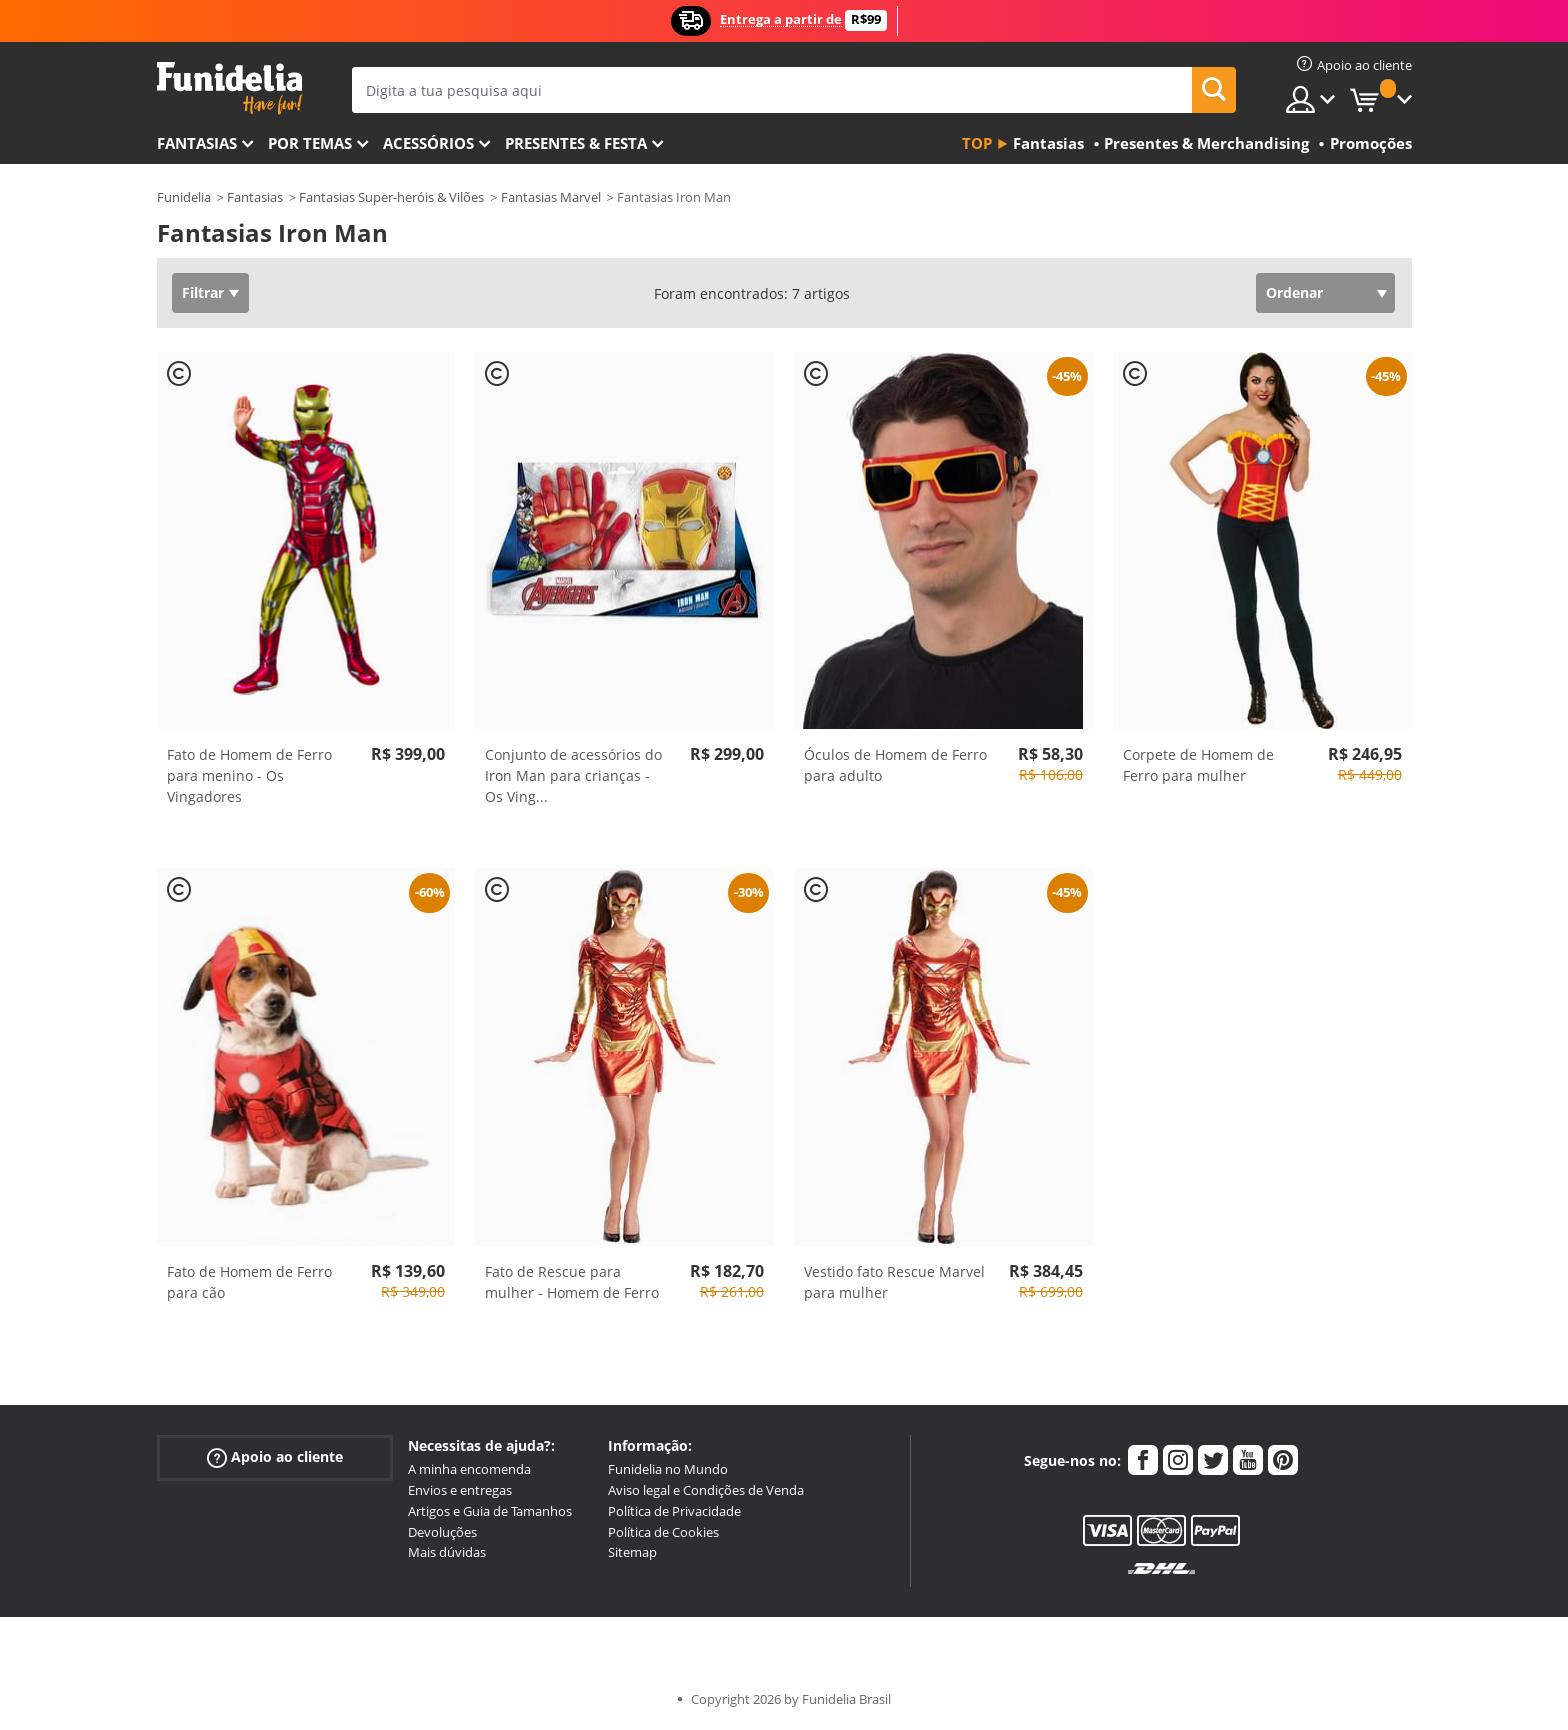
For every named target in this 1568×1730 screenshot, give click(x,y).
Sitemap (632, 1552)
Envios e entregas (460, 1490)
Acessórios (428, 143)
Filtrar (203, 292)
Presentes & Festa (576, 143)
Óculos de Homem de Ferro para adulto (895, 765)
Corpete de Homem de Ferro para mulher (1198, 765)
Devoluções (442, 1532)
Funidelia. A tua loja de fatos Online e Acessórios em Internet (229, 88)
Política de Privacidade (674, 1511)
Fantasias (255, 197)
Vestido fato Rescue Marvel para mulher (894, 1282)
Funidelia (184, 197)
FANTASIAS (197, 143)
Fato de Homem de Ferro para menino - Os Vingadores (249, 775)
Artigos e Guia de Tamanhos (490, 1511)
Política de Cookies (663, 1532)
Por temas (310, 143)
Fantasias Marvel (551, 197)
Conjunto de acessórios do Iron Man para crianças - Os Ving (573, 775)
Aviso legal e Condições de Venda (706, 1490)
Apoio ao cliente (275, 1457)
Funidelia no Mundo (668, 1469)
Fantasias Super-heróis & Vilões (391, 197)
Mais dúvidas (447, 1552)
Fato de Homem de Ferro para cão (249, 1282)
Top (977, 143)
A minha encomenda (469, 1469)
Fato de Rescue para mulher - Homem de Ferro (572, 1282)
